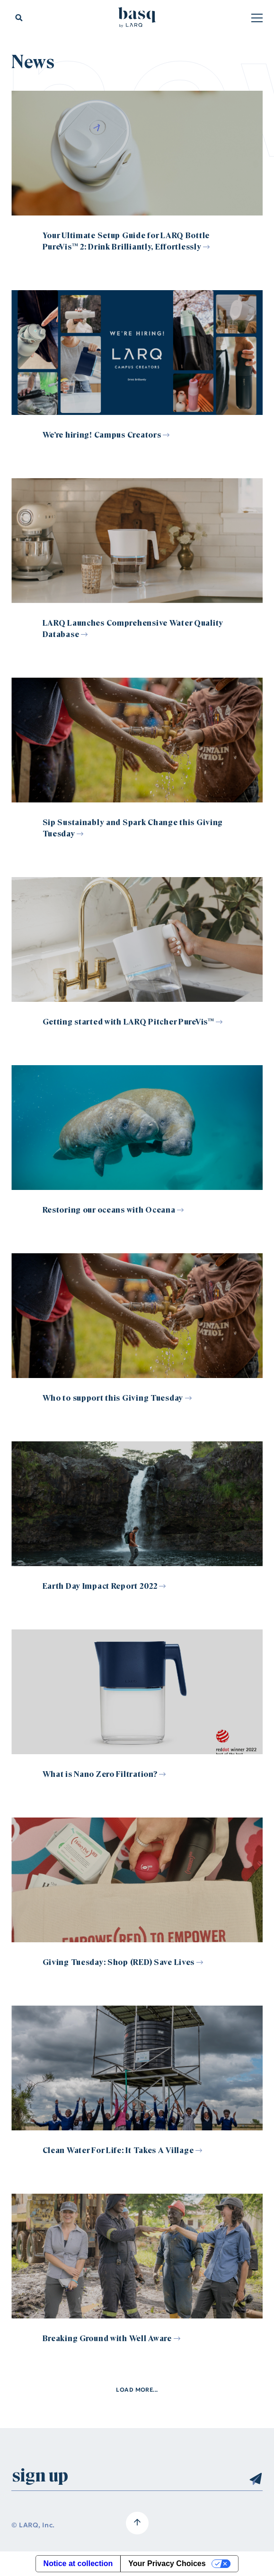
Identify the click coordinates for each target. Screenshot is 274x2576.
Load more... (137, 2389)
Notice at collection (78, 2563)
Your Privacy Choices (166, 2563)
